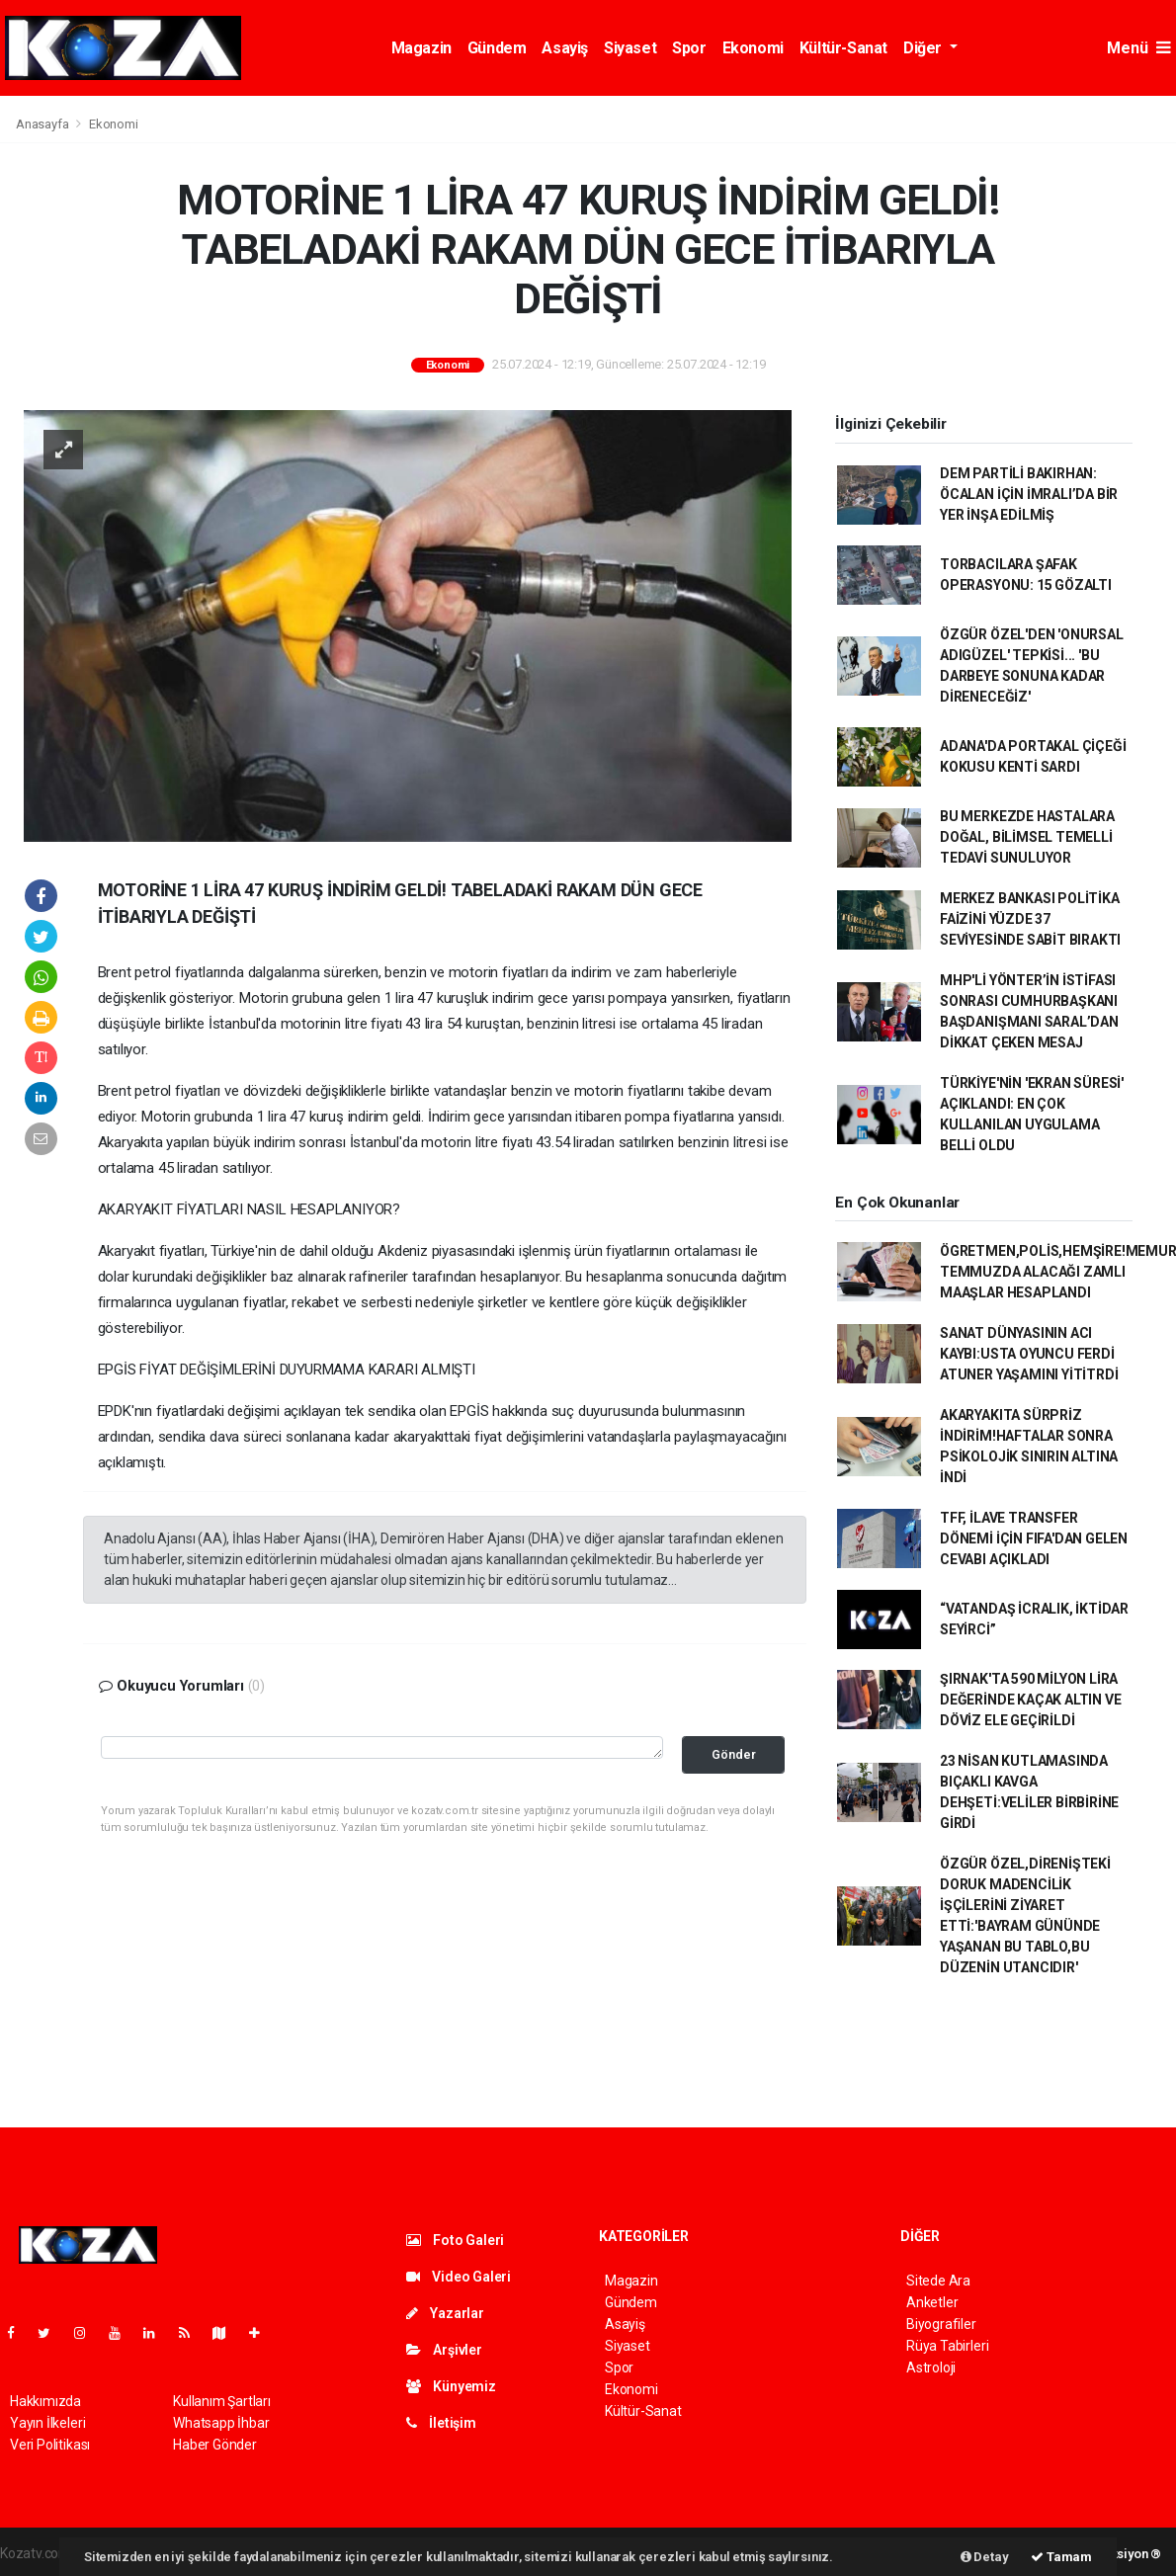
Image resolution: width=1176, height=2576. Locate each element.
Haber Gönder (215, 2444)
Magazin (421, 48)
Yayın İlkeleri (47, 2423)
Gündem (497, 48)
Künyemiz (451, 2386)
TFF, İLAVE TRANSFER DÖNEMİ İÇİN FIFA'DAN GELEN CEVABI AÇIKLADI (1034, 1538)
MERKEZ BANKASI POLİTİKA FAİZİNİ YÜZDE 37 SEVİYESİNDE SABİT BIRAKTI (1030, 919)
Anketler (932, 2302)
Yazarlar (445, 2313)
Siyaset (630, 48)
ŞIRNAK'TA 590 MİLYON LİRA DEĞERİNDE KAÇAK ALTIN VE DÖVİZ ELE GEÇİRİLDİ (1030, 1699)
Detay (985, 2556)
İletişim (441, 2423)
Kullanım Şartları (222, 2401)
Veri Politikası (50, 2444)
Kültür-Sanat (843, 48)
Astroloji (931, 2367)
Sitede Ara (938, 2280)
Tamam (1061, 2556)
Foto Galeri (455, 2240)
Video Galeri (458, 2277)
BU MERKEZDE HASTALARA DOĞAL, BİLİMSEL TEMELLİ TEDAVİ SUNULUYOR (1027, 837)
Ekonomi (753, 48)
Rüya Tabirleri (947, 2346)
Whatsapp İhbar (221, 2423)
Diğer (924, 48)
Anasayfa (43, 124)
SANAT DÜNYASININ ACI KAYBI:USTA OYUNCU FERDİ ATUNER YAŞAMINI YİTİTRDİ (1029, 1353)
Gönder (734, 1754)
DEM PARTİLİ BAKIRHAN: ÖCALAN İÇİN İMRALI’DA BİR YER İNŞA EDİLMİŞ (1029, 494)
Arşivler (444, 2350)
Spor (689, 48)
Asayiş (565, 48)
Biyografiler (941, 2324)
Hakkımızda (45, 2401)
